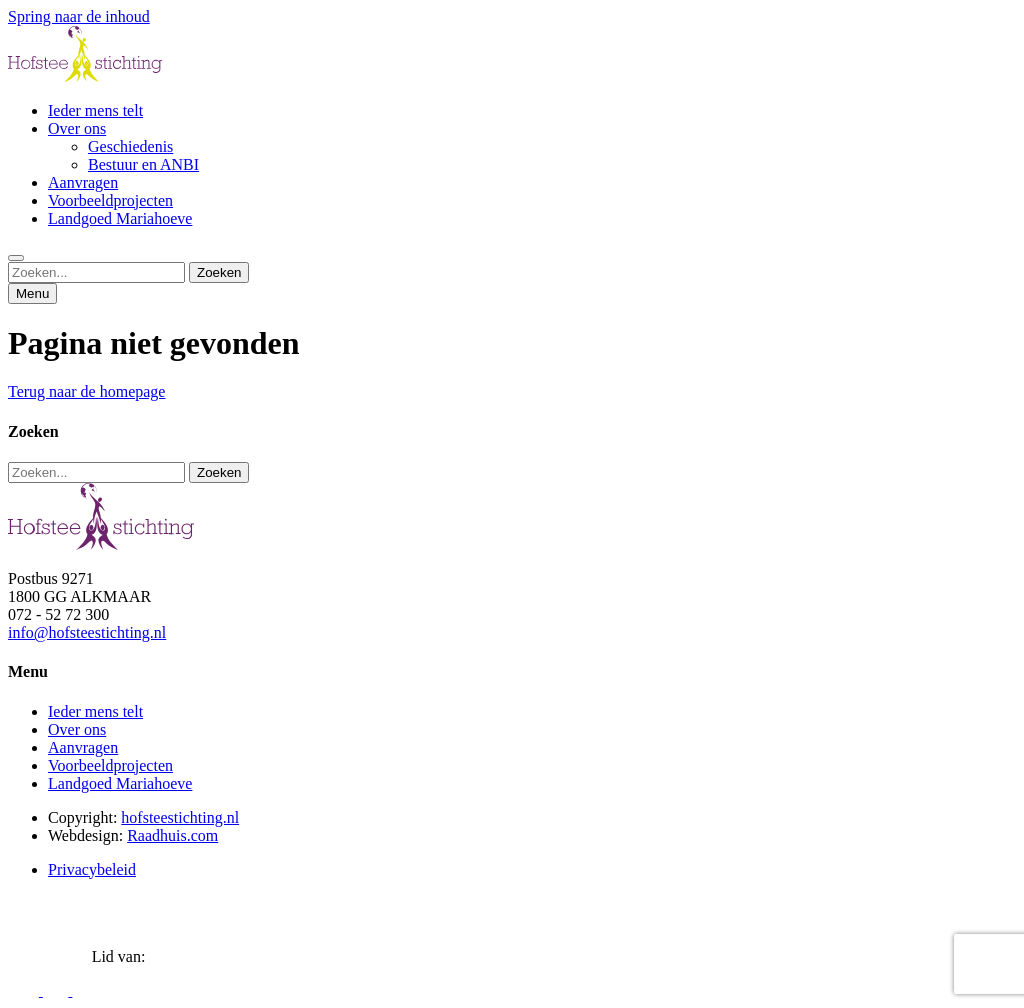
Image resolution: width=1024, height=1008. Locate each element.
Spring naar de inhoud (79, 16)
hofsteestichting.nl (180, 817)
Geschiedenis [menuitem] (130, 146)
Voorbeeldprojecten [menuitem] (110, 200)
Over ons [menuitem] (77, 128)
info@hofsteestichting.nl (87, 632)
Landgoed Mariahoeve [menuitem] (120, 218)
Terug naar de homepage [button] (86, 391)
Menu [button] (32, 293)
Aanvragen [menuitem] (83, 182)
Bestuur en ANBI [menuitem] (143, 164)
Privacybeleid (92, 869)
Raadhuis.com (172, 835)
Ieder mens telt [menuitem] (95, 110)
